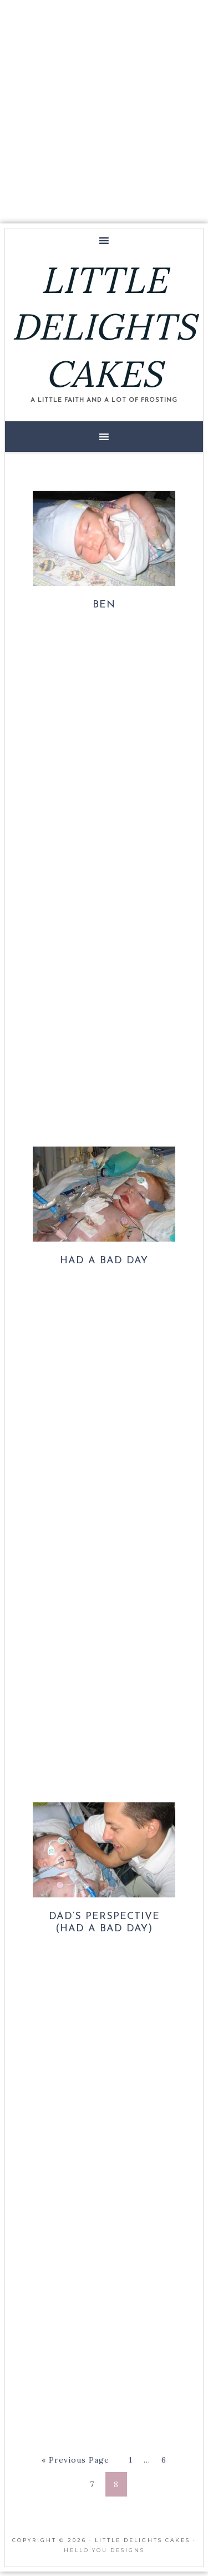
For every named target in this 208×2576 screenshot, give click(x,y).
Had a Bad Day (104, 1260)
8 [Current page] (116, 2484)
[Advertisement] (104, 110)
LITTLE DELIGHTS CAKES (104, 327)
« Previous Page (75, 2460)
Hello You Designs (104, 2550)
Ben (104, 605)
